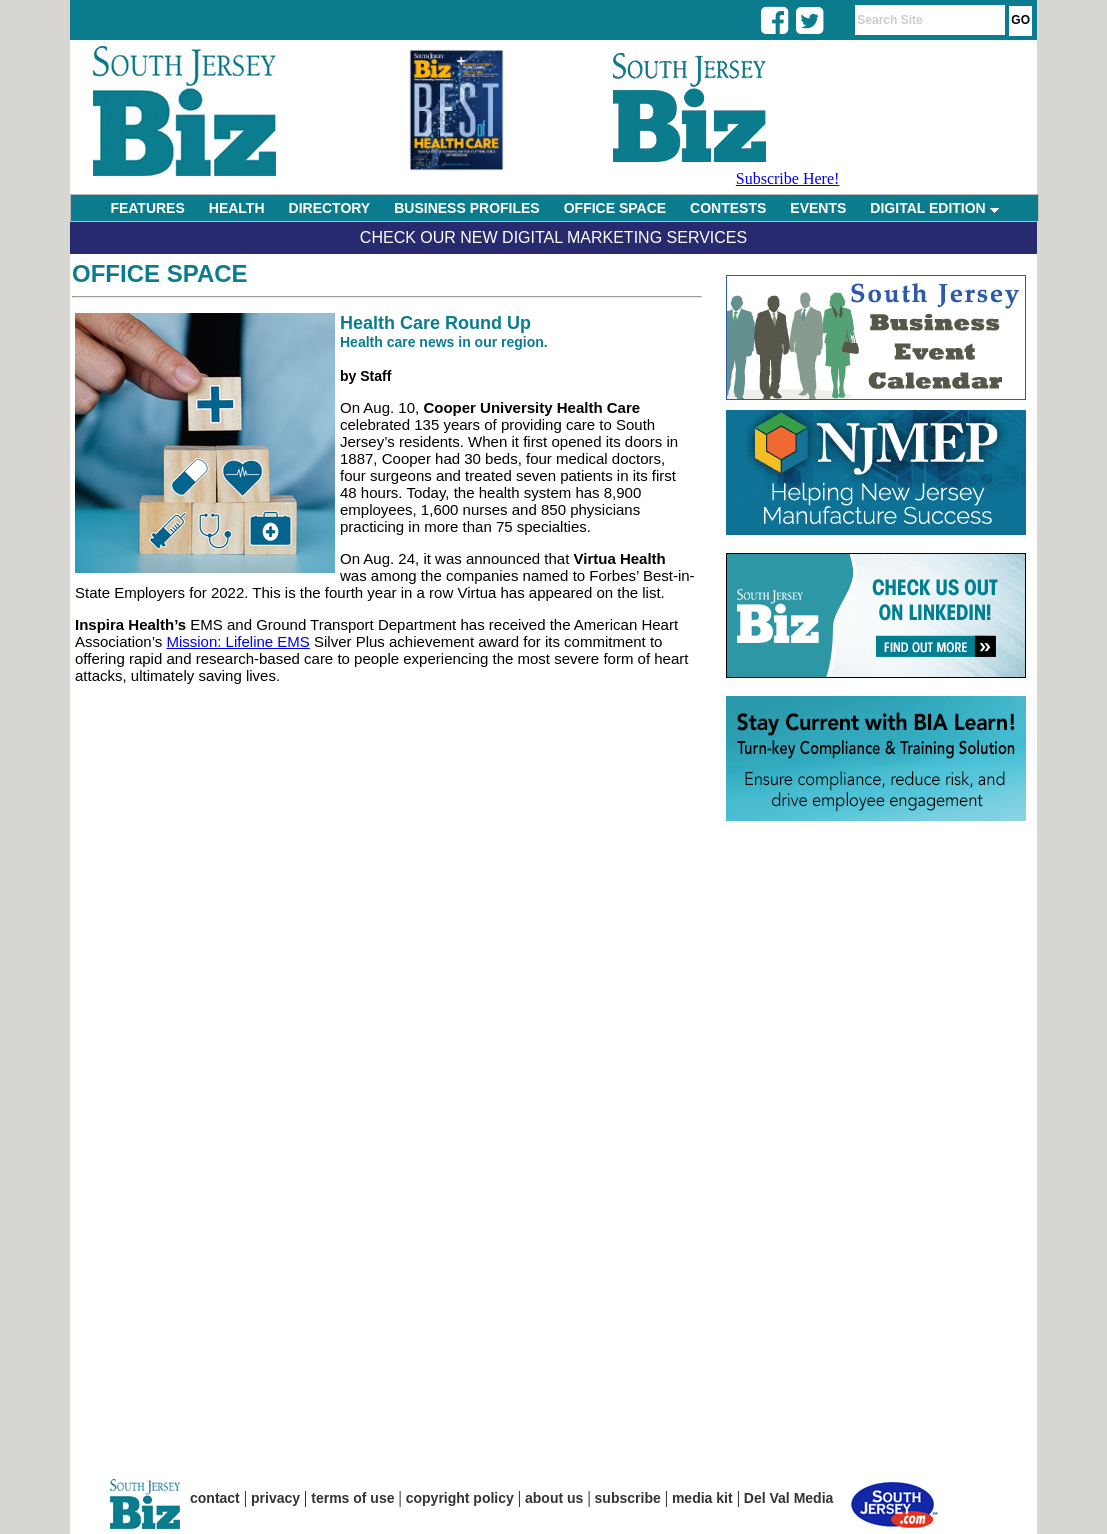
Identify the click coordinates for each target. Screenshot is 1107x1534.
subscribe (628, 1498)
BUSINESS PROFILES (466, 208)
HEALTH (237, 208)
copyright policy (460, 1498)
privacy (275, 1498)
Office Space (160, 273)
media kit (702, 1498)
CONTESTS (728, 208)
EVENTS (818, 208)
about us (554, 1498)
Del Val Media (788, 1498)
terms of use (352, 1498)
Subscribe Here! (788, 178)
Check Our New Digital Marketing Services (553, 237)
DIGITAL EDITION (934, 208)
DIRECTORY (330, 208)
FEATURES (147, 208)
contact (215, 1498)
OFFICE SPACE (615, 208)
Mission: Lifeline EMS (237, 641)
